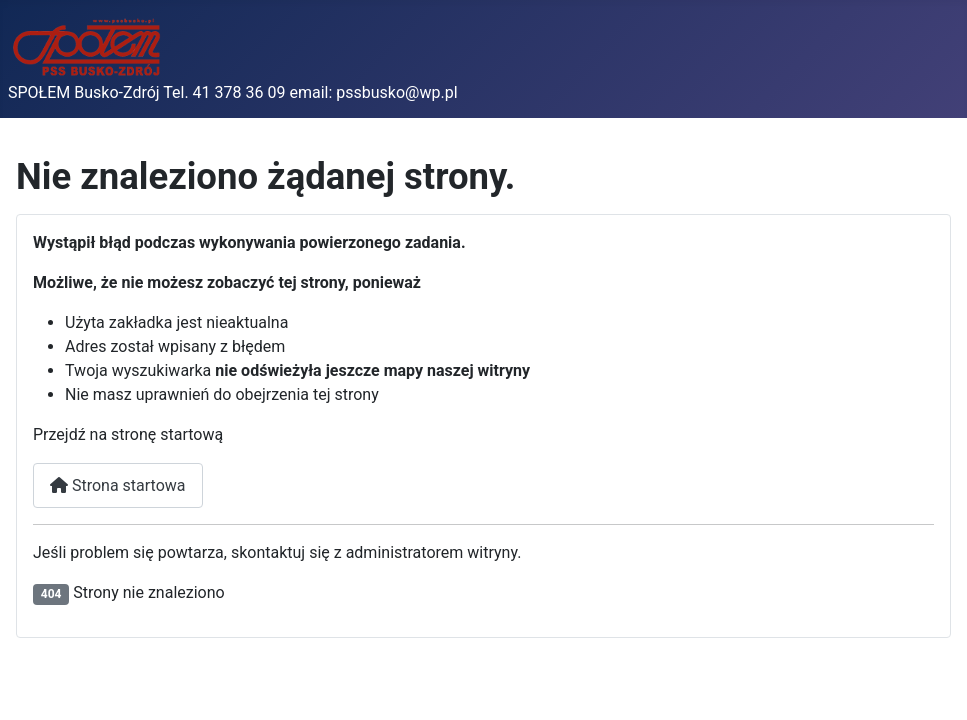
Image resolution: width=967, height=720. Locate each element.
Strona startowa (118, 485)
